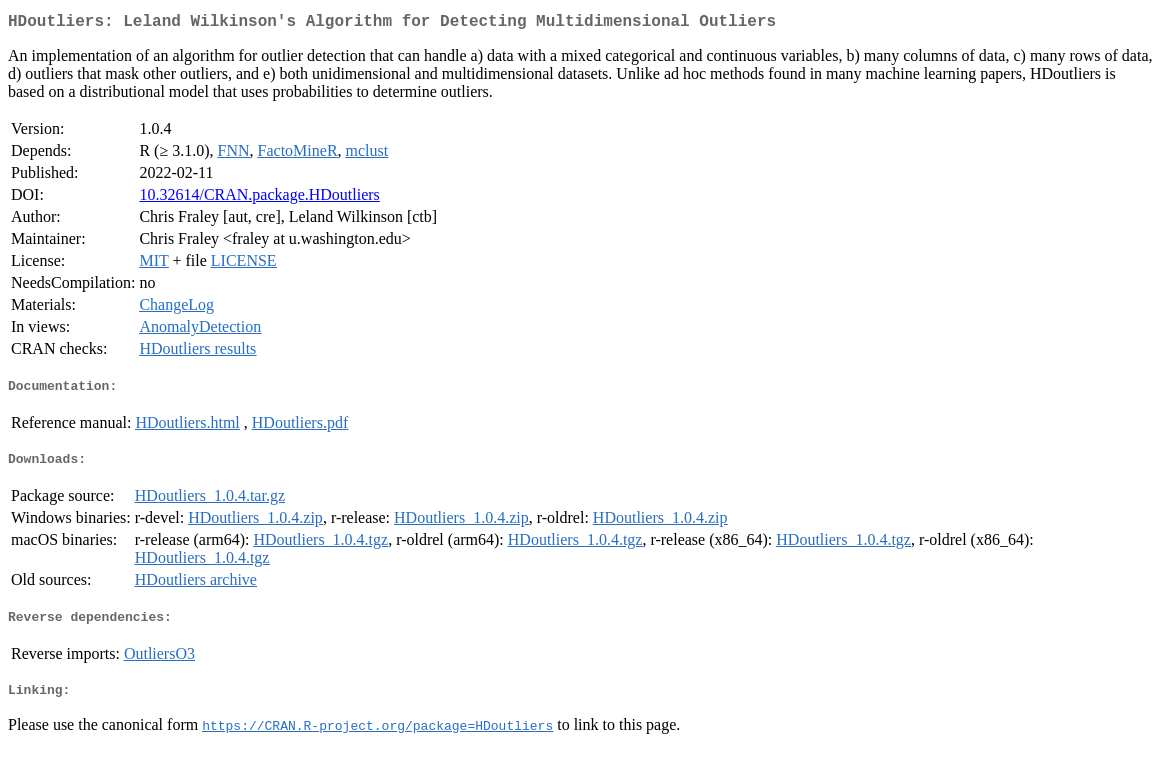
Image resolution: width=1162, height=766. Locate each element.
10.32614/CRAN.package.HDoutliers (259, 198)
